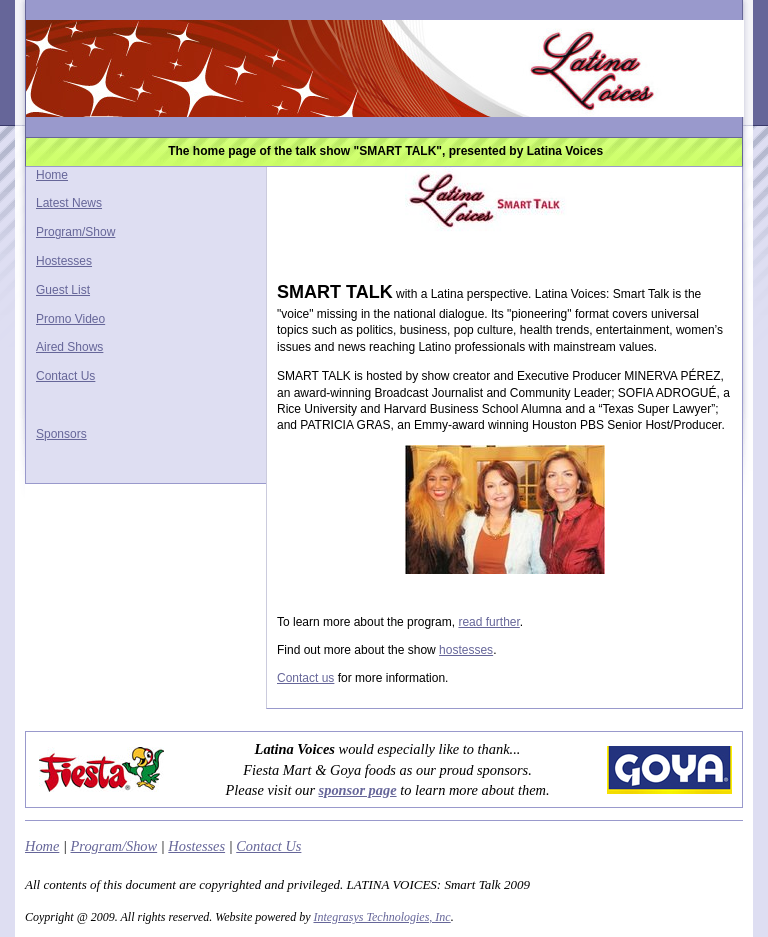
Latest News (69, 203)
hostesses (466, 650)
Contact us (305, 678)
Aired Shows (69, 347)
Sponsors (61, 434)
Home (52, 175)
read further (488, 622)
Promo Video (70, 319)
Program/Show (75, 232)
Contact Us (65, 376)
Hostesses (64, 261)
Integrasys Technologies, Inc (381, 917)
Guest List (63, 290)
